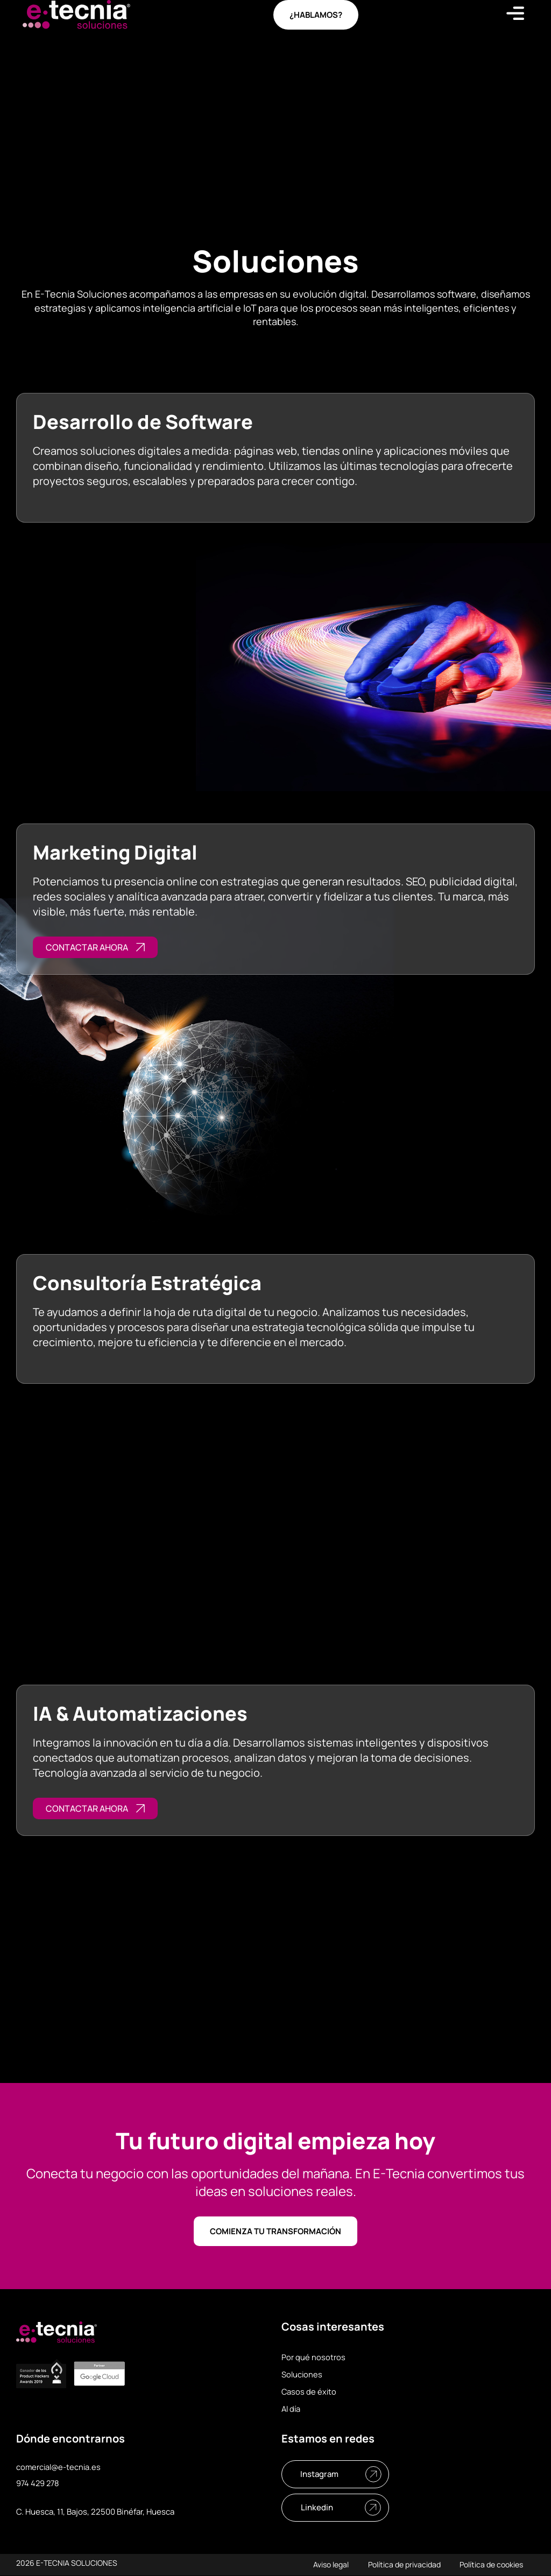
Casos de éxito (309, 2391)
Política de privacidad (400, 2565)
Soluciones (302, 2374)
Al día (291, 2409)
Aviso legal (325, 2565)
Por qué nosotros (313, 2357)
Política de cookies (490, 2565)
